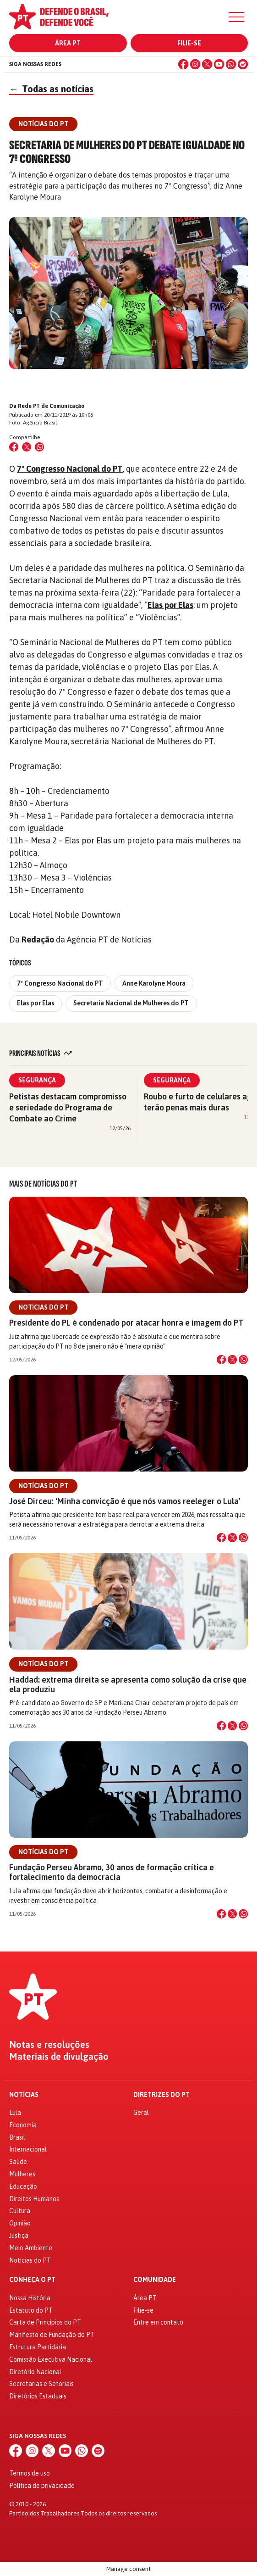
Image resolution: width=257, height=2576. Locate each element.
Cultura (19, 2210)
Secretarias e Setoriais (41, 2383)
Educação (23, 2186)
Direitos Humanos (34, 2198)
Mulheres (22, 2174)
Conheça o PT (32, 2279)
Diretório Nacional (35, 2371)
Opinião (20, 2223)
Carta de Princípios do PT (45, 2322)
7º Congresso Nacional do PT (70, 469)
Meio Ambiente (30, 2248)
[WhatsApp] (231, 64)
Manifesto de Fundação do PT (51, 2334)
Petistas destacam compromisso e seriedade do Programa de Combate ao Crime (67, 1107)
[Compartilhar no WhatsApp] (39, 447)
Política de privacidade (42, 2485)
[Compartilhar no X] (232, 1359)
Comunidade (154, 2279)
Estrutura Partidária (37, 2347)
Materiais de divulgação (59, 2057)
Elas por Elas (170, 605)
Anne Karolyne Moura (154, 983)
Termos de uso (29, 2473)
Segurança (37, 1080)
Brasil (17, 2137)
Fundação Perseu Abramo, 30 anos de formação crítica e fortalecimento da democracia (111, 1872)
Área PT (68, 43)
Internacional (28, 2149)
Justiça (18, 2235)
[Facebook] (183, 64)
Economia (23, 2125)
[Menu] (236, 17)
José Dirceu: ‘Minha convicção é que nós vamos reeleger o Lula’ (125, 1501)
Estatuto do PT (31, 2310)
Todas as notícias (51, 89)
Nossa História (29, 2298)
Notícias (23, 2094)
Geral (141, 2112)
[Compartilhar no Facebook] (13, 447)
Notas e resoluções (49, 2045)
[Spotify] (243, 64)
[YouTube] (219, 64)
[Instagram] (195, 64)
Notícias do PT (43, 1307)
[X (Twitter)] (207, 64)
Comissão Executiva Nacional (50, 2359)
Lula (15, 2112)
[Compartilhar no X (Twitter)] (26, 447)
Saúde (18, 2161)
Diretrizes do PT (161, 2094)
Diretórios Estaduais (37, 2396)
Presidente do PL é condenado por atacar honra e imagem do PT (126, 1322)
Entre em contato (158, 2322)
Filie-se (189, 43)
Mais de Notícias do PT (43, 1183)
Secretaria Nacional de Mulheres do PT (131, 1003)
